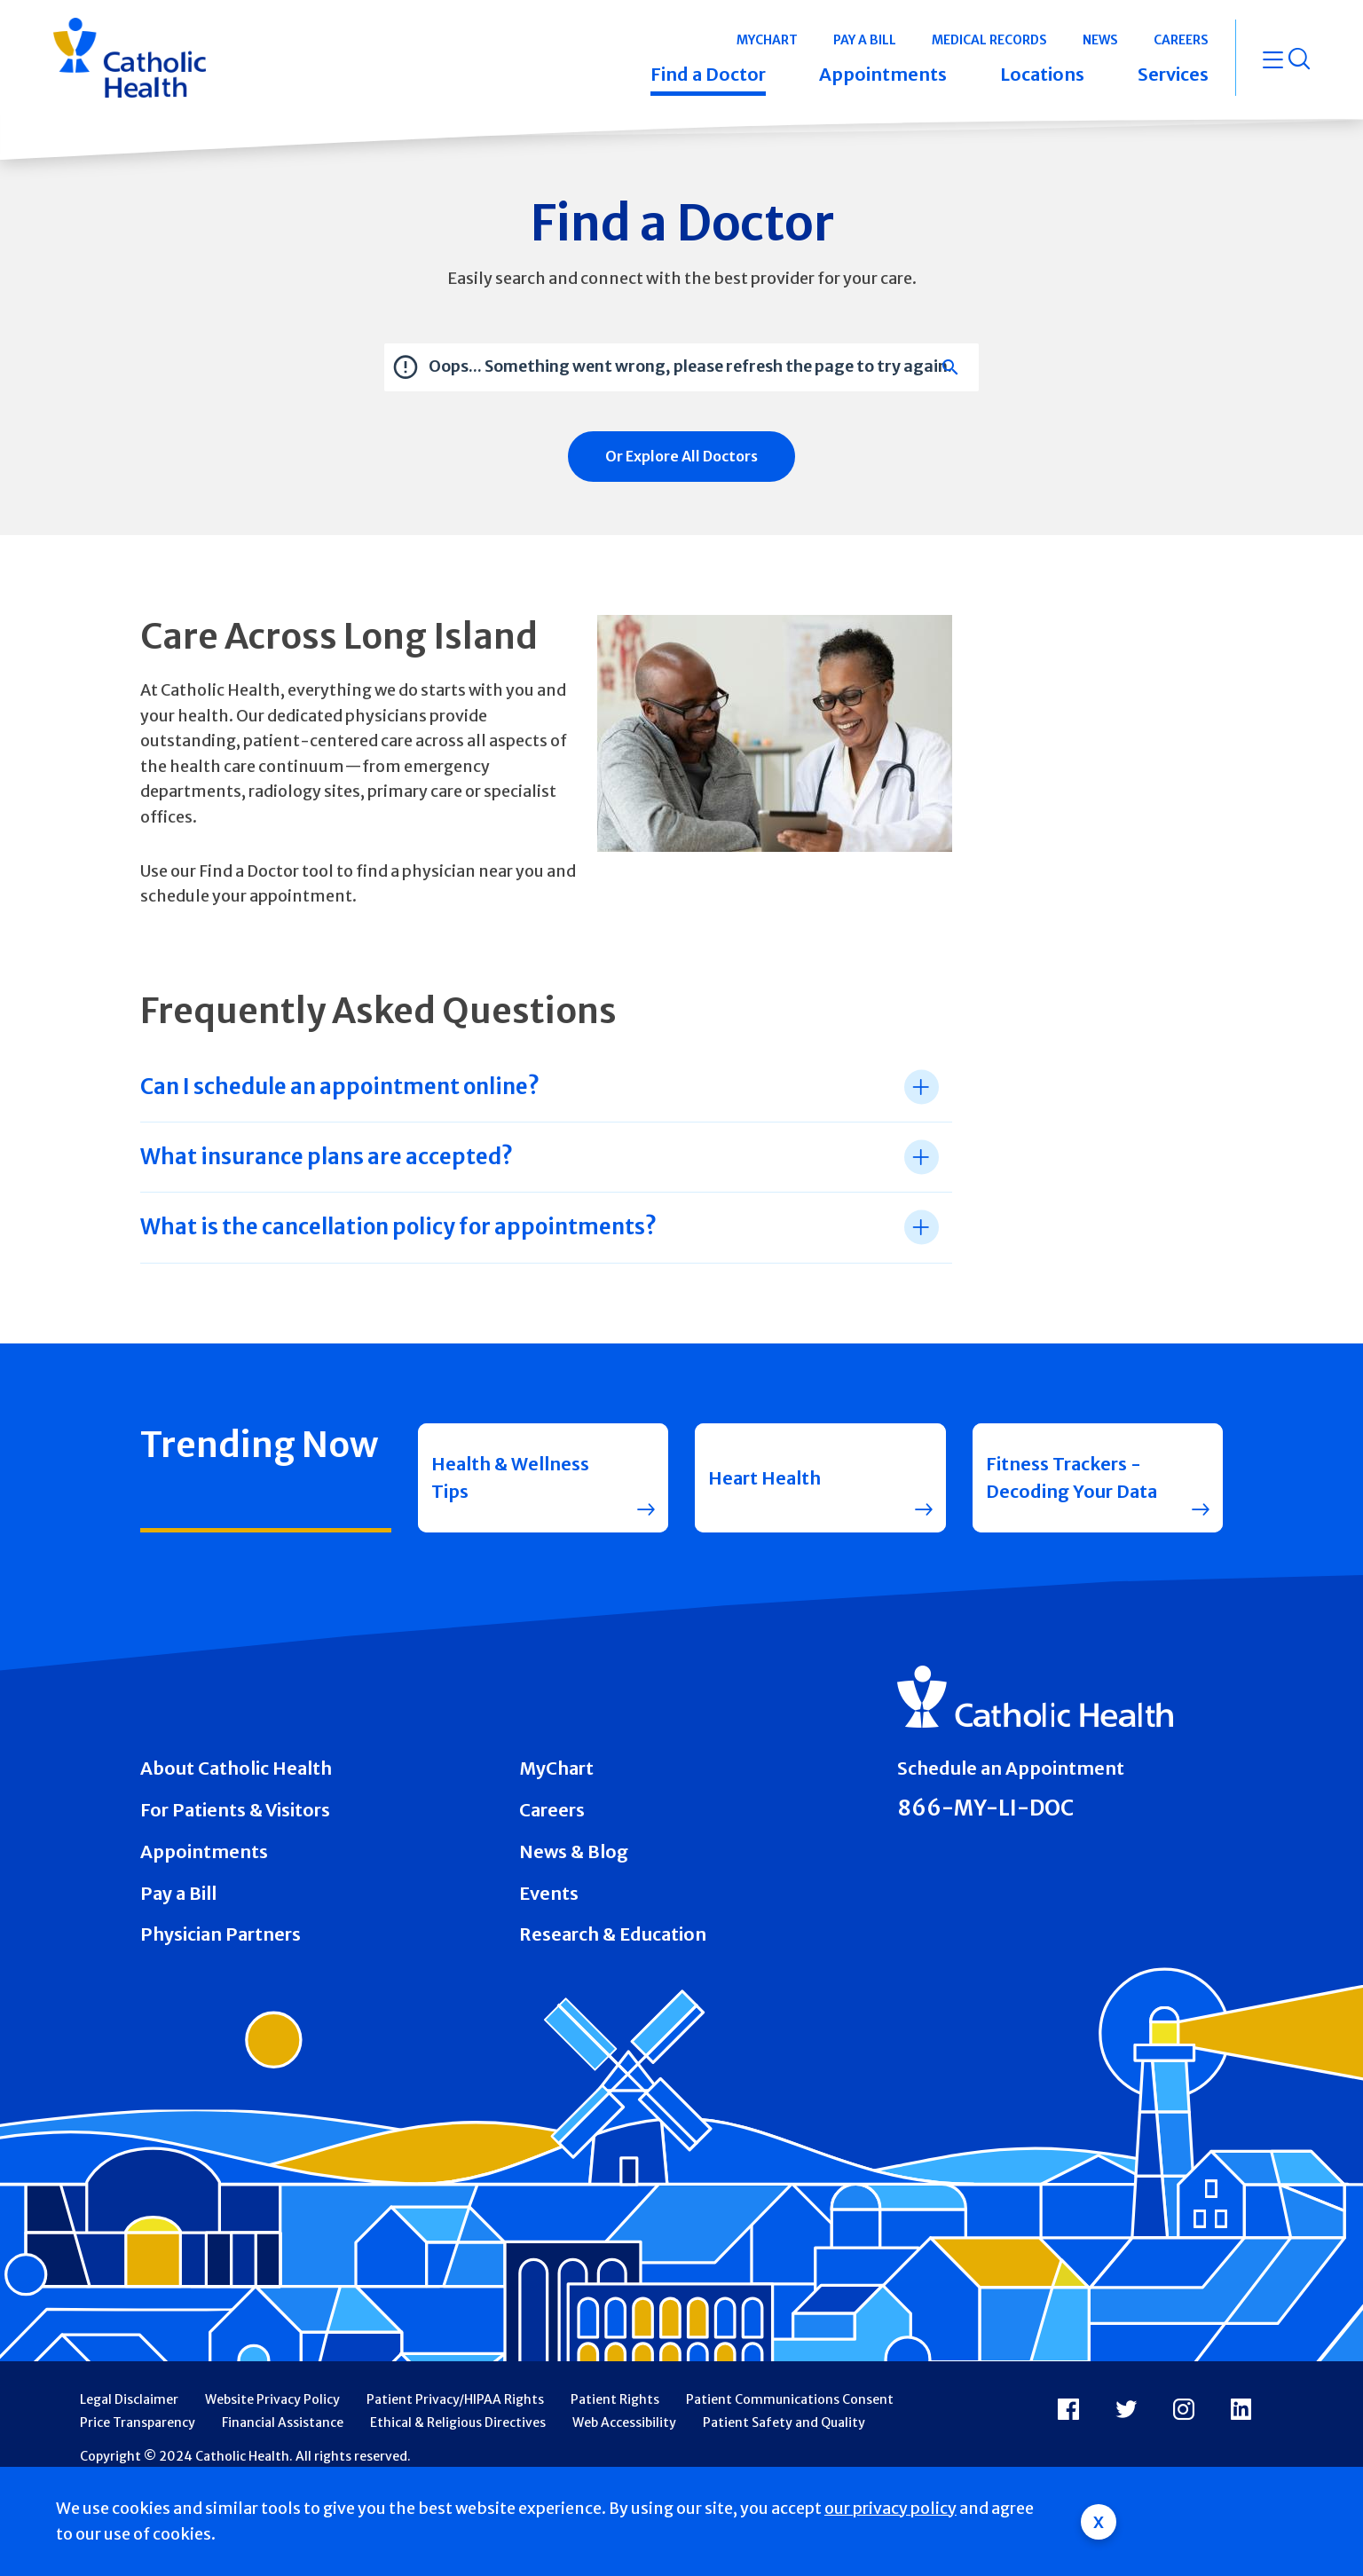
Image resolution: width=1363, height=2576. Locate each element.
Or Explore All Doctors (681, 456)
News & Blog (573, 1851)
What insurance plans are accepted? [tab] (326, 1156)
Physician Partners (220, 1934)
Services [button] (1173, 74)
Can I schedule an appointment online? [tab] (340, 1086)
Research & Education (612, 1934)
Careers (552, 1810)
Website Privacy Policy (272, 2399)
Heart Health (764, 1478)
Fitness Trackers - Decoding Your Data (1071, 1478)
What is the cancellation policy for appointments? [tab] (398, 1227)
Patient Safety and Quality (784, 2422)
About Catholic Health (236, 1768)
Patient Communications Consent (790, 2399)
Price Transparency (137, 2422)
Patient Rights (615, 2399)
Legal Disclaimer (129, 2399)
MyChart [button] (767, 40)
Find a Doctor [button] (708, 74)
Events (549, 1893)
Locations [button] (1042, 74)
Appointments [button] (883, 74)
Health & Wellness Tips (510, 1478)
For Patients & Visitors (235, 1810)
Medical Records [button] (989, 40)
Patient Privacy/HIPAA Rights (455, 2399)
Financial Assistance (282, 2422)
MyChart (556, 1768)
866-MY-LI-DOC (985, 1808)
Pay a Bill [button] (864, 40)
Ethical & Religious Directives (458, 2422)
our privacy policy (890, 2508)
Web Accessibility (624, 2422)
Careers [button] (1181, 40)
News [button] (1100, 40)
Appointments (204, 1851)
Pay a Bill (178, 1893)
